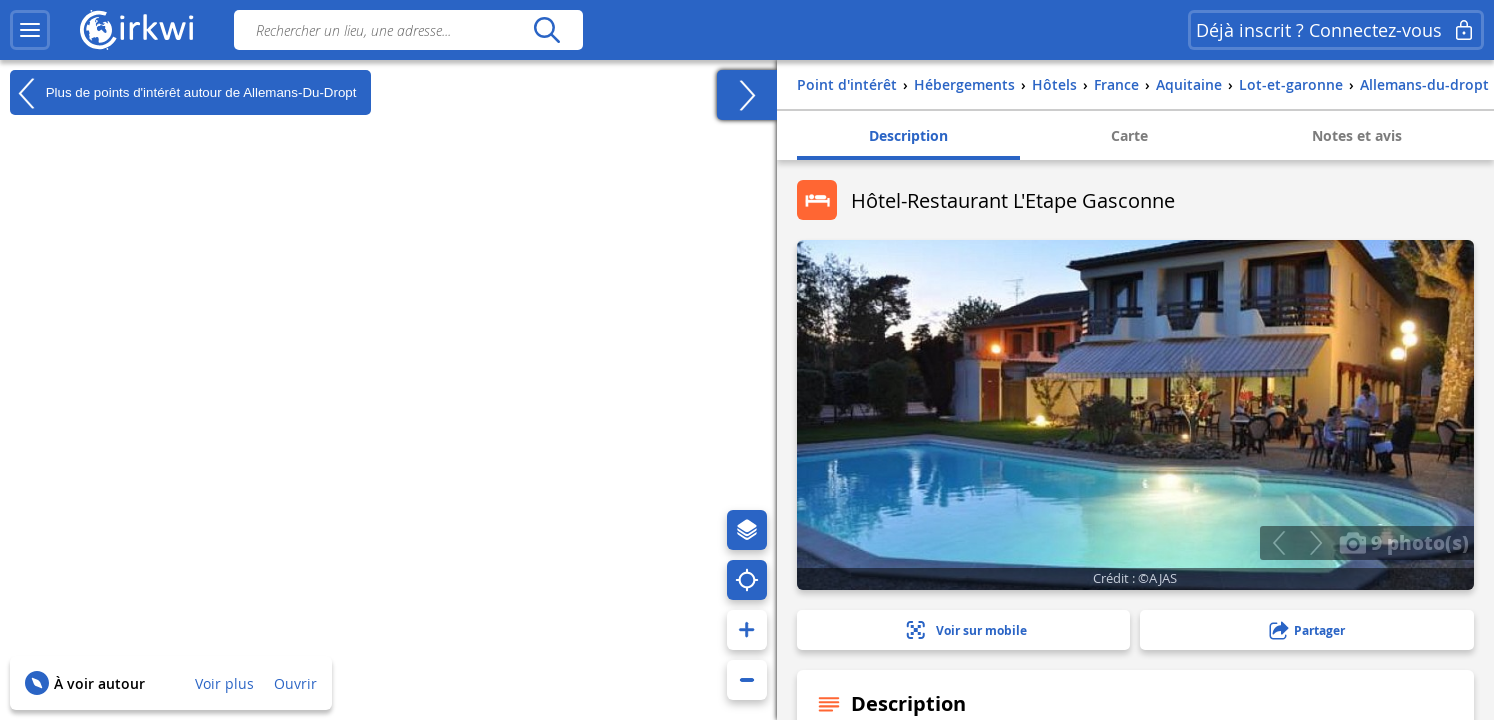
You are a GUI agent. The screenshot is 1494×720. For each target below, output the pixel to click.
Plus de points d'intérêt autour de (183, 93)
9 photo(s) (1404, 542)
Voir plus (224, 683)
